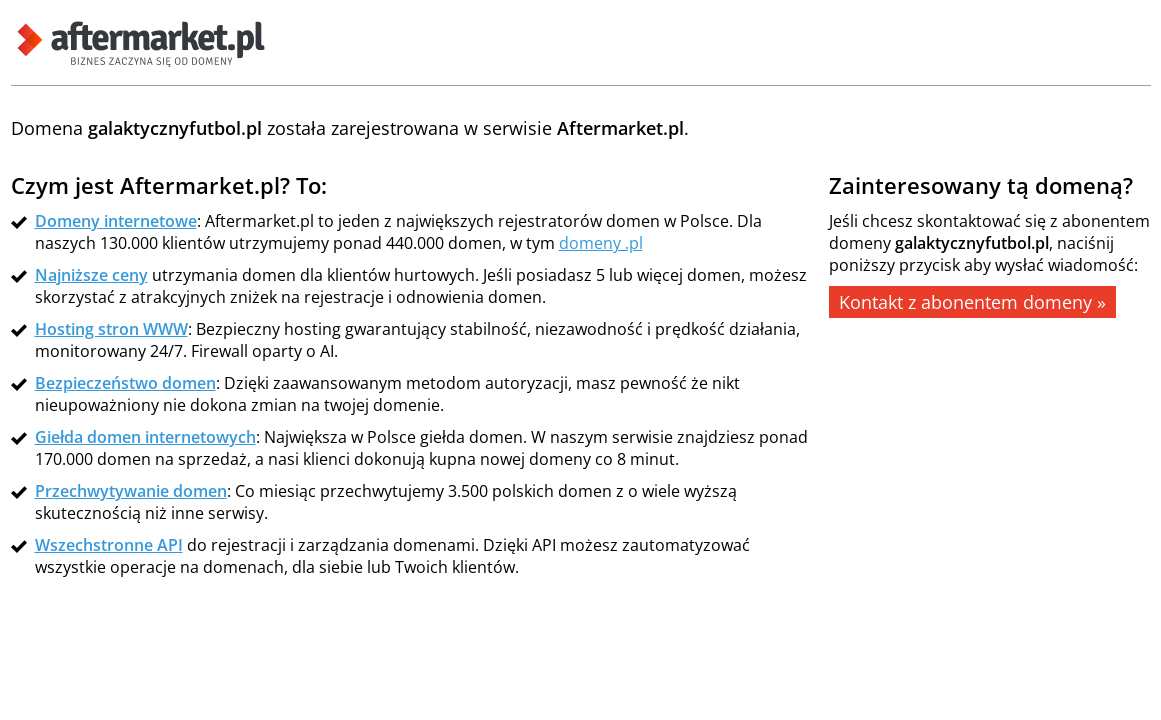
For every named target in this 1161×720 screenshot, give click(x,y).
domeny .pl (601, 243)
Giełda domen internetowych (145, 437)
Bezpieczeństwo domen (125, 383)
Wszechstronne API (109, 545)
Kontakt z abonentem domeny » (972, 302)
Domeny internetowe (116, 221)
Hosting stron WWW (111, 329)
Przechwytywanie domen (131, 491)
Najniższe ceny (91, 275)
